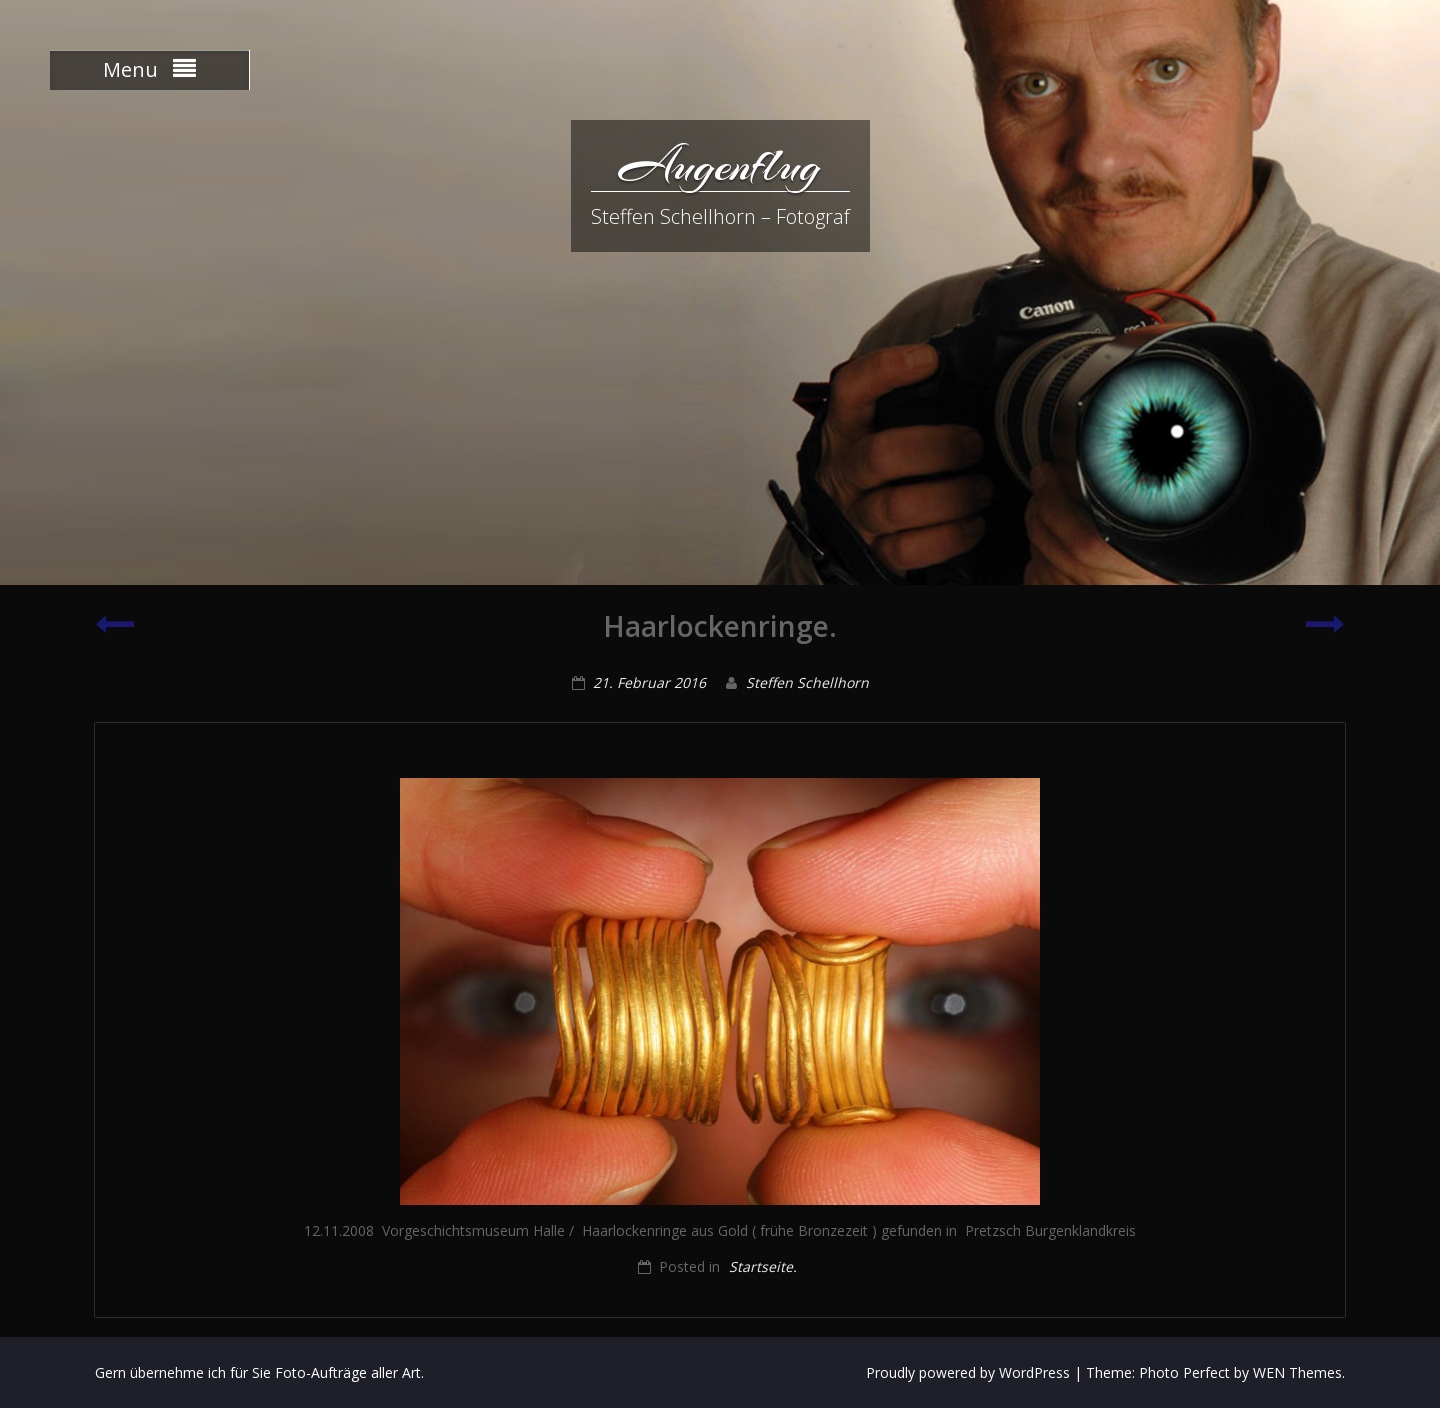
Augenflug (720, 165)
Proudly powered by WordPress (968, 1372)
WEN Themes (1297, 1372)
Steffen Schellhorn (807, 682)
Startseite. (763, 1266)
